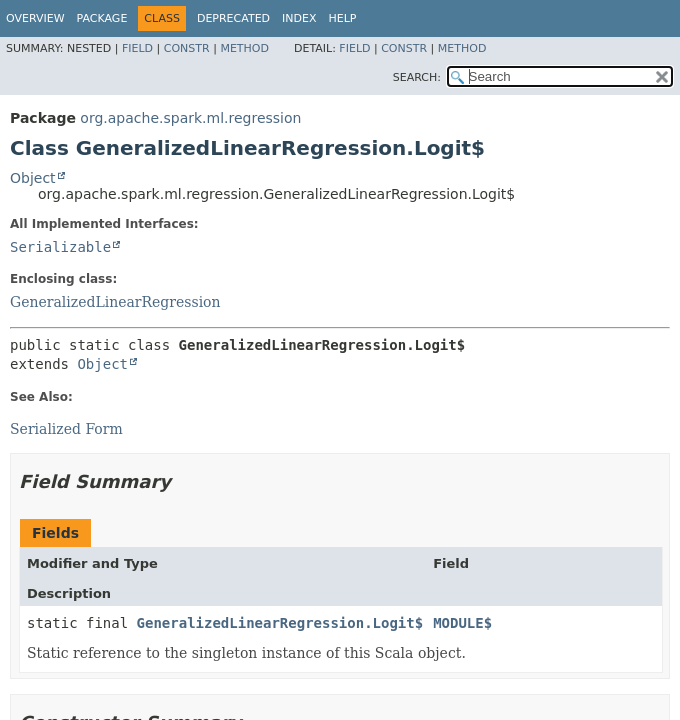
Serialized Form (66, 429)
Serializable (60, 247)
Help (343, 18)
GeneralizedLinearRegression (115, 302)
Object (33, 178)
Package (102, 18)
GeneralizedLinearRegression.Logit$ (280, 623)
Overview (35, 18)
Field (137, 48)
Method (244, 48)
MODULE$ (462, 623)
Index (299, 18)
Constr (187, 48)
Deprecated (233, 18)
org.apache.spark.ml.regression (190, 118)
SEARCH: (417, 77)
